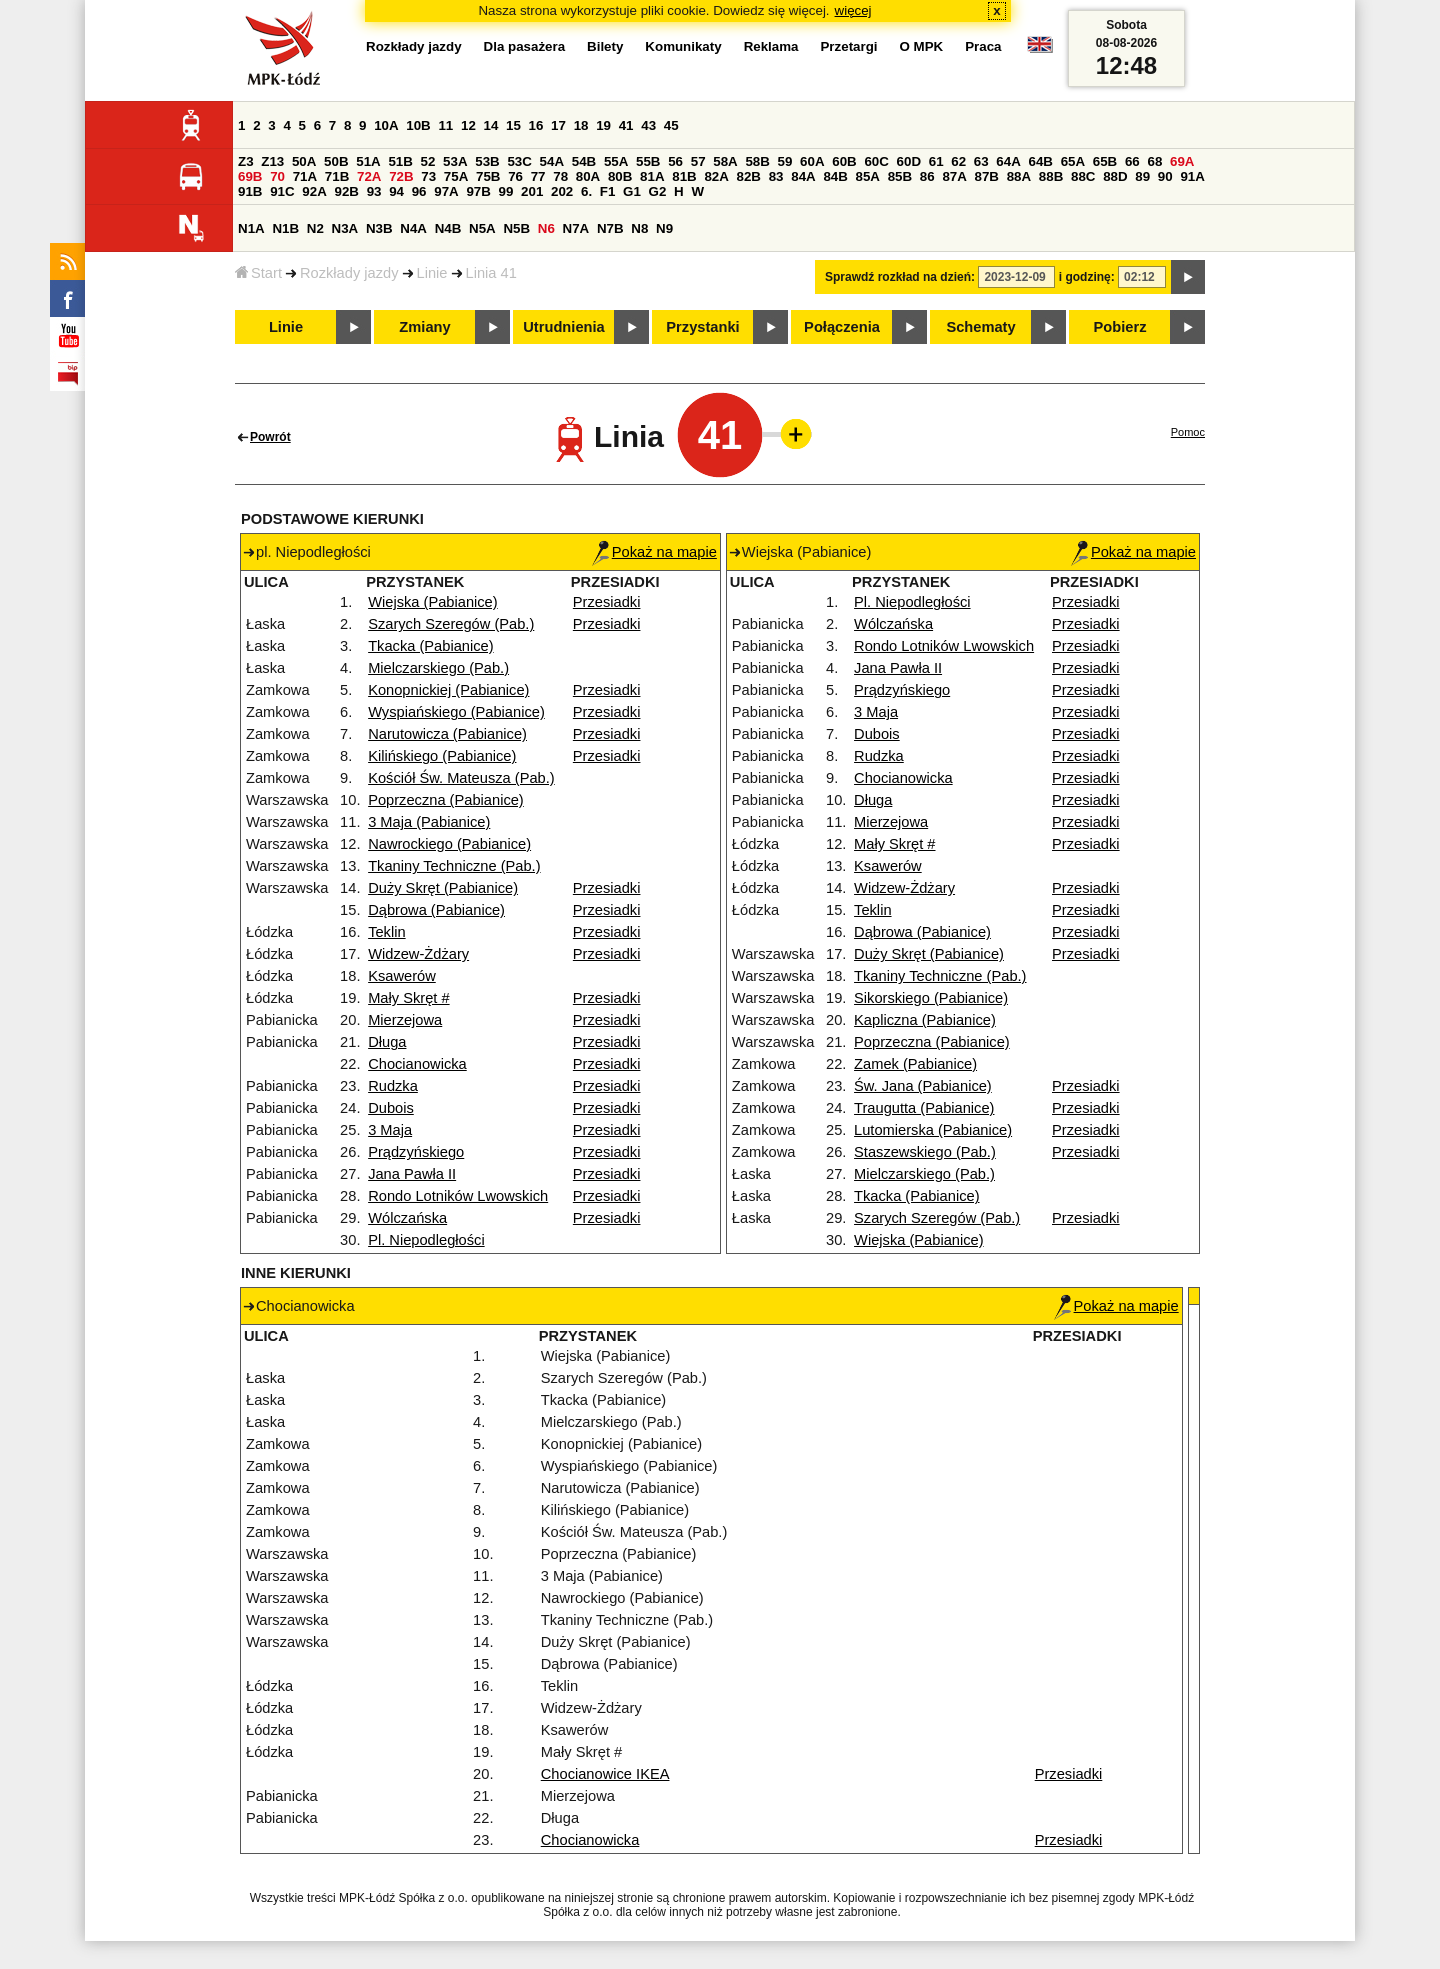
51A (368, 161)
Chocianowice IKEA (605, 1774)
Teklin (386, 932)
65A (1073, 161)
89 (1142, 176)
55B (648, 161)
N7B (610, 228)
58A (725, 161)
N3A (345, 228)
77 (538, 176)
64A (1008, 161)
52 (428, 161)
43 (648, 125)
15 (513, 125)
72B (401, 176)
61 (936, 161)
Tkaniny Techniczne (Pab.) (454, 866)
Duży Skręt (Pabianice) (443, 888)
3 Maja (390, 1130)
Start (258, 273)
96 (419, 191)
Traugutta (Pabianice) (924, 1108)
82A (716, 176)
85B (900, 176)
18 (581, 125)
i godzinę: (1087, 277)
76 (515, 176)
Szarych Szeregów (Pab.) (451, 624)
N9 (664, 228)
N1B (285, 228)
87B (987, 176)
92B (346, 191)
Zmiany (424, 327)
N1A (251, 228)
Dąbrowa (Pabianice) (436, 910)
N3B (379, 228)
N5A (482, 228)
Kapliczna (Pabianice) (925, 1020)
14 (491, 125)
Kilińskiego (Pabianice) (442, 756)
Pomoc (1188, 432)
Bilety (605, 46)
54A (552, 161)
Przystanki (702, 327)
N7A (576, 228)
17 (558, 125)
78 (560, 176)
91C (282, 191)
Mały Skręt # (408, 998)
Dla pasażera (525, 46)
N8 (639, 228)
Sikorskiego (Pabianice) (931, 998)
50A (304, 161)
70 (277, 176)
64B (1040, 161)
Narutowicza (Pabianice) (447, 734)
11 (445, 125)
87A (954, 176)
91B (250, 191)
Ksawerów (402, 976)
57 (698, 161)
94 (396, 191)
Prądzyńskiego (416, 1152)
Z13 (272, 161)
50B (336, 161)
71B (337, 176)
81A (652, 176)
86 (927, 176)
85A (868, 176)
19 (603, 125)
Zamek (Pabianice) (915, 1064)
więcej (853, 10)
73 (428, 176)
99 (506, 191)
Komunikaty (683, 46)
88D (1115, 176)
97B (478, 191)
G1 (632, 191)
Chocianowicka (417, 1064)
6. (586, 191)
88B (1051, 176)
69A (1182, 161)
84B (835, 176)
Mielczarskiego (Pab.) (438, 668)
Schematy (980, 327)
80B (620, 176)
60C (876, 161)
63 (981, 161)
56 (675, 161)
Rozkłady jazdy (349, 273)
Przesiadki (607, 602)
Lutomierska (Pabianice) (933, 1130)
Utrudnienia (563, 327)
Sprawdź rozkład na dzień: (900, 277)
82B (749, 176)
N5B (516, 228)
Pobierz (1120, 327)
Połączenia (842, 327)
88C (1083, 176)
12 (468, 125)
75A (456, 176)
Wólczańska (407, 1218)
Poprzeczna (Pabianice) (446, 800)
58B (757, 161)
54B (584, 161)
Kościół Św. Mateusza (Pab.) (461, 778)
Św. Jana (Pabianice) (923, 1086)
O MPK (922, 46)
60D (909, 161)
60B (844, 161)
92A (314, 191)
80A (588, 176)
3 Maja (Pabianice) (429, 822)
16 (536, 125)
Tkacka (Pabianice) (430, 646)
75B (488, 176)
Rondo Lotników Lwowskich (458, 1196)
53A (455, 161)
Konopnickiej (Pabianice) (448, 690)
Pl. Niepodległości (426, 1240)
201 (532, 191)
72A (369, 176)
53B (487, 161)
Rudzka (393, 1086)
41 (626, 125)
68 (1154, 161)
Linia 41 (491, 273)
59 (785, 161)
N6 (546, 228)
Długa (387, 1042)
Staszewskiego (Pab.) (925, 1152)
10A (386, 125)
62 (958, 161)
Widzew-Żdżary (418, 954)
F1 (608, 191)
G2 (658, 191)
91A (1192, 176)
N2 (315, 228)
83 (776, 176)
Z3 (246, 161)
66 (1132, 161)
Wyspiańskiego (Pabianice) (456, 712)
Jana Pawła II (412, 1174)
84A (803, 176)
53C (519, 161)
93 (374, 191)
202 (562, 191)
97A (446, 191)
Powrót (270, 437)
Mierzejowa (405, 1020)
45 (671, 125)
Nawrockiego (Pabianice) (449, 844)
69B (250, 176)
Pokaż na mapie (654, 552)
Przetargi (848, 46)
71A (305, 176)
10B (418, 125)
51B (400, 161)
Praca (983, 46)
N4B (448, 228)
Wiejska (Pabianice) (433, 602)
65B (1105, 161)
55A (616, 161)
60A (812, 161)
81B (684, 176)
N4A (413, 228)
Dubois (391, 1108)
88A (1019, 176)
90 (1165, 176)
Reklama (771, 46)
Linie (432, 273)
